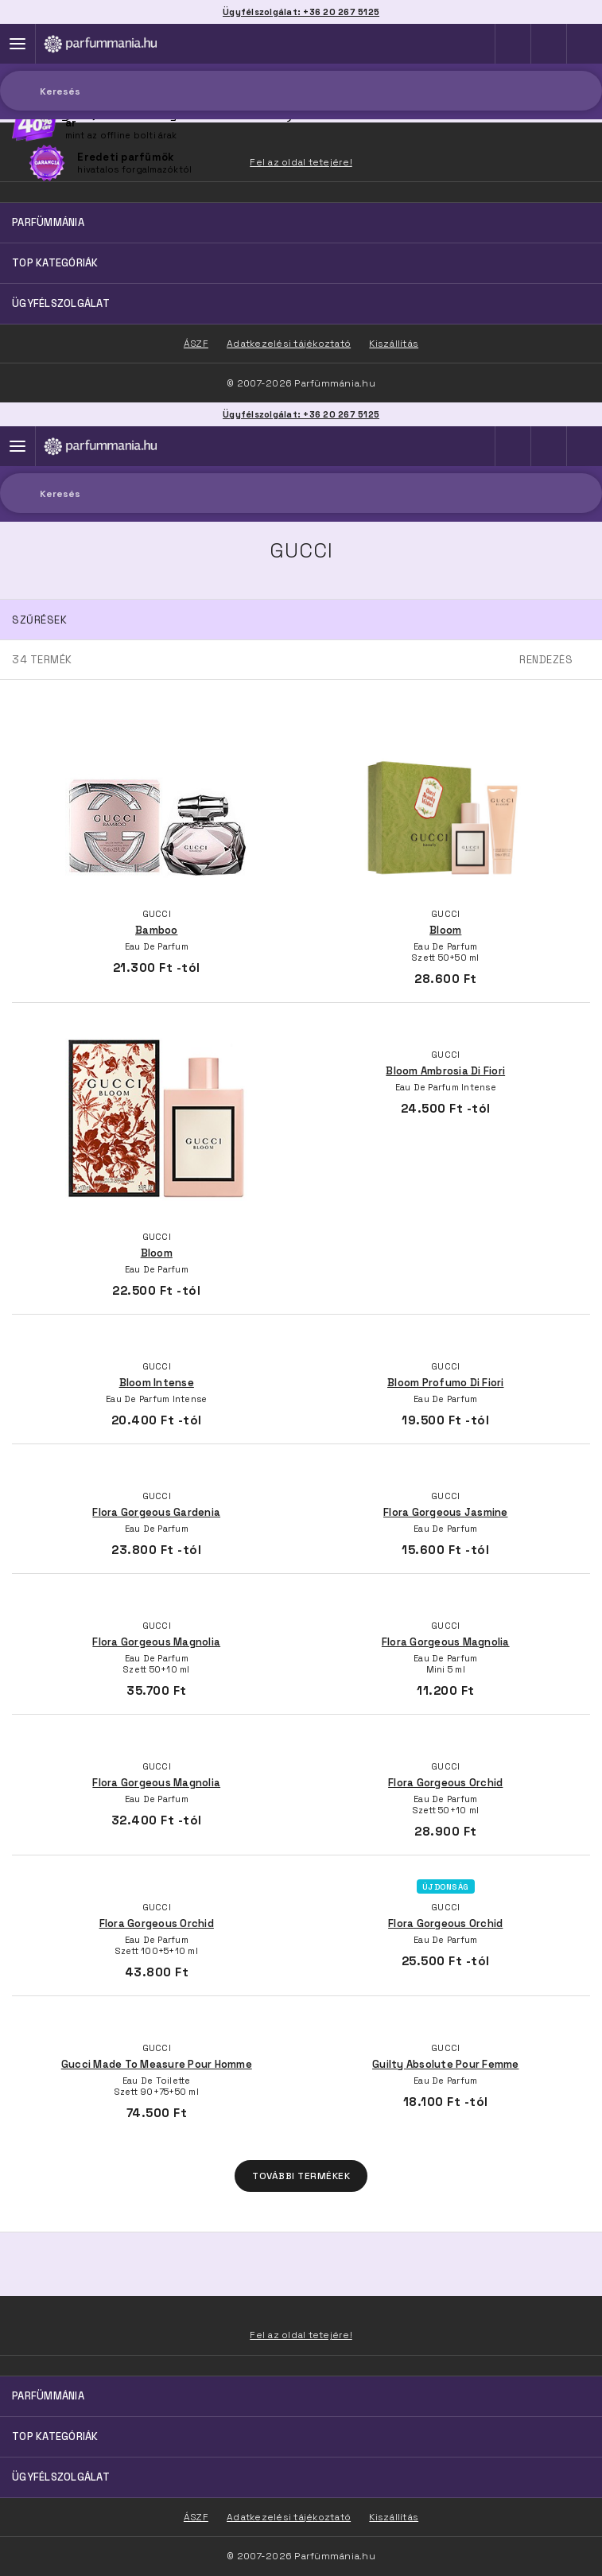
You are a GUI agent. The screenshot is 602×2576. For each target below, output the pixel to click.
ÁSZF (196, 2517)
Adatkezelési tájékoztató (289, 2517)
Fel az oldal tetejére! (301, 2335)
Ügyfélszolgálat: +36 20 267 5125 (301, 414)
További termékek (301, 2176)
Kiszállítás (393, 2517)
